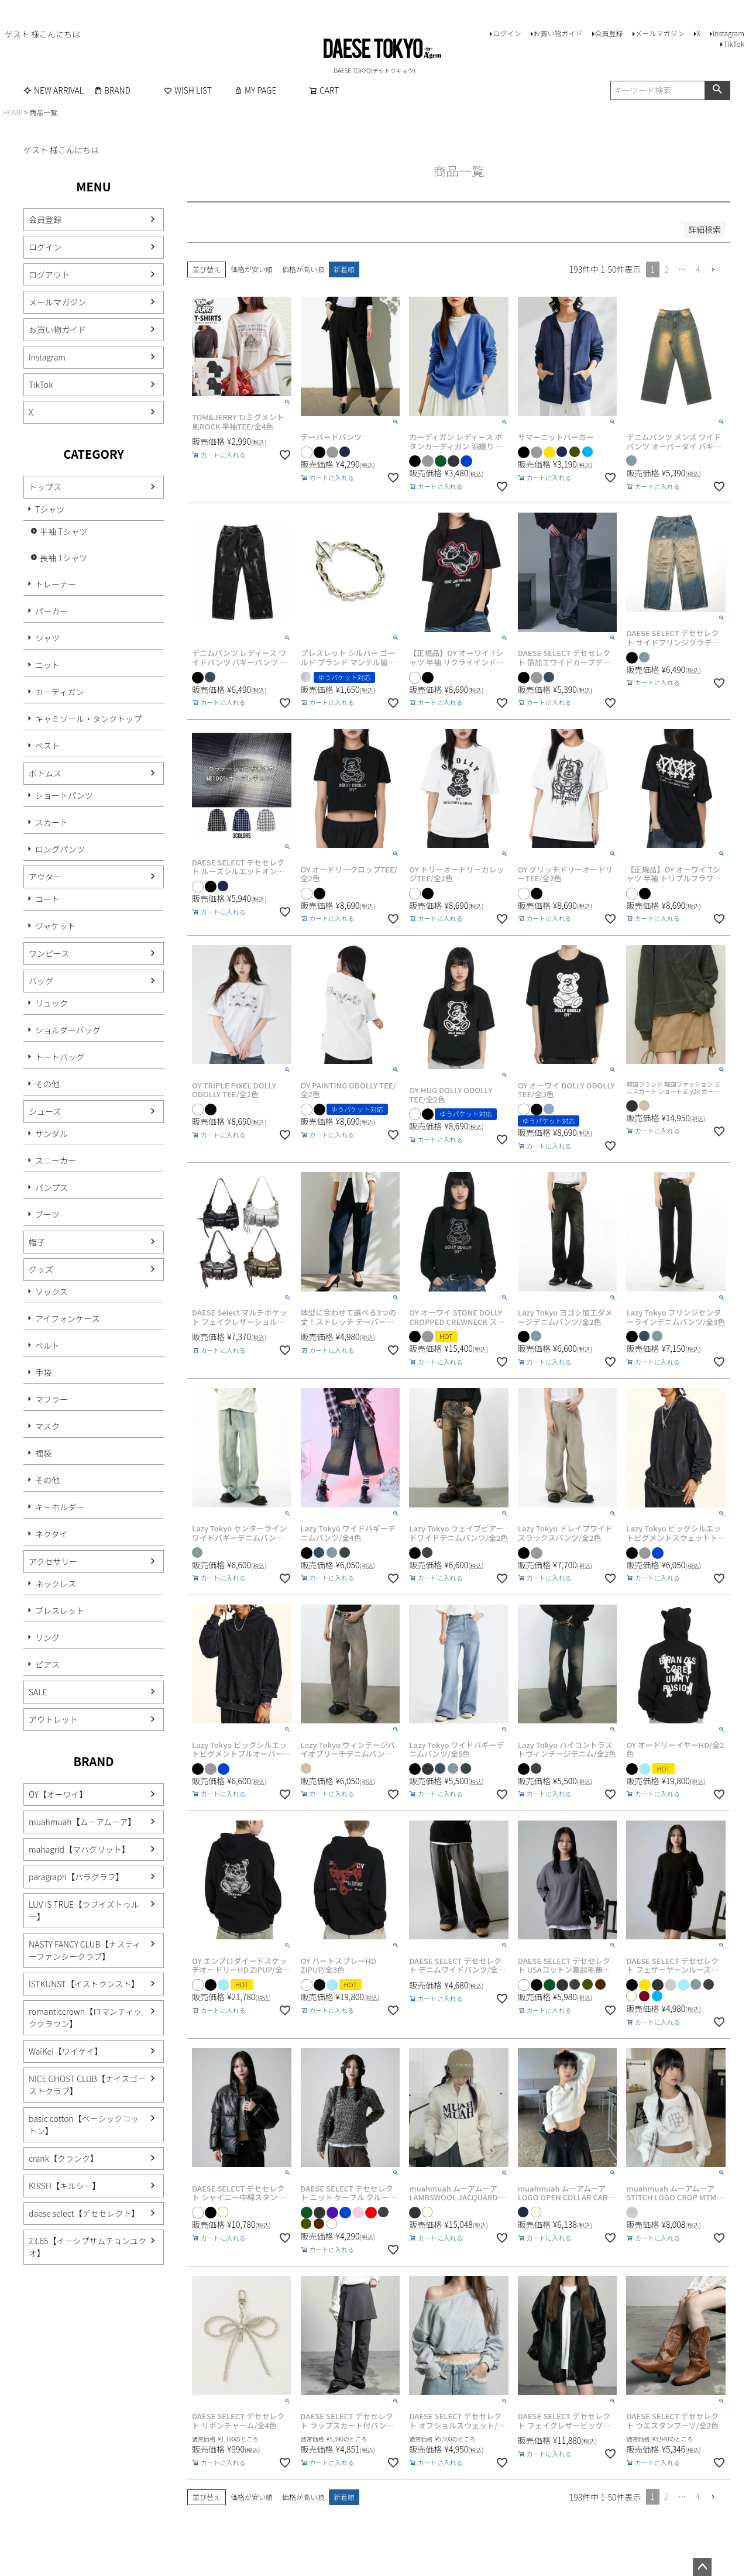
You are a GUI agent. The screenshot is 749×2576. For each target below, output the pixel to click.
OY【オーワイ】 (58, 1794)
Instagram (728, 33)
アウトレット (53, 1719)
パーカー (51, 611)
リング (47, 1637)
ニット (47, 665)
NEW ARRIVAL (53, 90)
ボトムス (45, 773)
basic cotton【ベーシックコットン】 (84, 2125)
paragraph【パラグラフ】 (76, 1877)
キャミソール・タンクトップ (88, 718)
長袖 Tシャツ (63, 558)
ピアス (47, 1664)
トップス (45, 487)
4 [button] (698, 269)
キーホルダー (59, 1507)
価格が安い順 (252, 269)
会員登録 (609, 33)
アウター (45, 876)
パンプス (51, 1187)
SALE (38, 1692)
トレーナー (55, 584)
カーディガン (59, 692)
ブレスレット (59, 1610)
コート (47, 899)
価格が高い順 (303, 269)
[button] (717, 270)
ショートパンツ (64, 795)
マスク (47, 1426)
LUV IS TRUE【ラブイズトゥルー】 (84, 1910)
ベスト (47, 745)
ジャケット (55, 926)
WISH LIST (188, 90)
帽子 (37, 1242)
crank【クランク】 (63, 2158)
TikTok (733, 44)
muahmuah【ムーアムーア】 (82, 1822)
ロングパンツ (60, 849)
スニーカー (55, 1160)
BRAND (112, 90)
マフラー (51, 1399)
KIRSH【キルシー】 (65, 2186)
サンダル (51, 1133)
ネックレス (55, 1583)
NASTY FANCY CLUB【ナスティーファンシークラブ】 (85, 1950)
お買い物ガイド (558, 33)
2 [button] (666, 269)
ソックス (51, 1291)
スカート (51, 822)
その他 (47, 1084)
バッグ (41, 981)
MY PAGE (255, 90)
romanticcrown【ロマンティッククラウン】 (85, 2017)
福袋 (43, 1453)
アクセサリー (53, 1561)
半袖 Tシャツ (63, 531)
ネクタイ (51, 1534)
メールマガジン (660, 33)
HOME (13, 112)
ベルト (47, 1345)
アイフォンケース (67, 1318)
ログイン (507, 33)
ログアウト (49, 274)
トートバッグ (59, 1057)
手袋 (43, 1372)
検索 (717, 90)
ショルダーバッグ (68, 1030)
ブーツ (47, 1214)
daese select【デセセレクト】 (84, 2213)
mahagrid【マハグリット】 (79, 1849)
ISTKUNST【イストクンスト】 (84, 1984)
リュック (51, 1003)
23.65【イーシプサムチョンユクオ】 (87, 2247)
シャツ (47, 638)
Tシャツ (49, 509)
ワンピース (49, 953)
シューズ (45, 1111)
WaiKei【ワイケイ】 (65, 2051)
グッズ (41, 1269)
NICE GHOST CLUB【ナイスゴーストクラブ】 (87, 2085)
